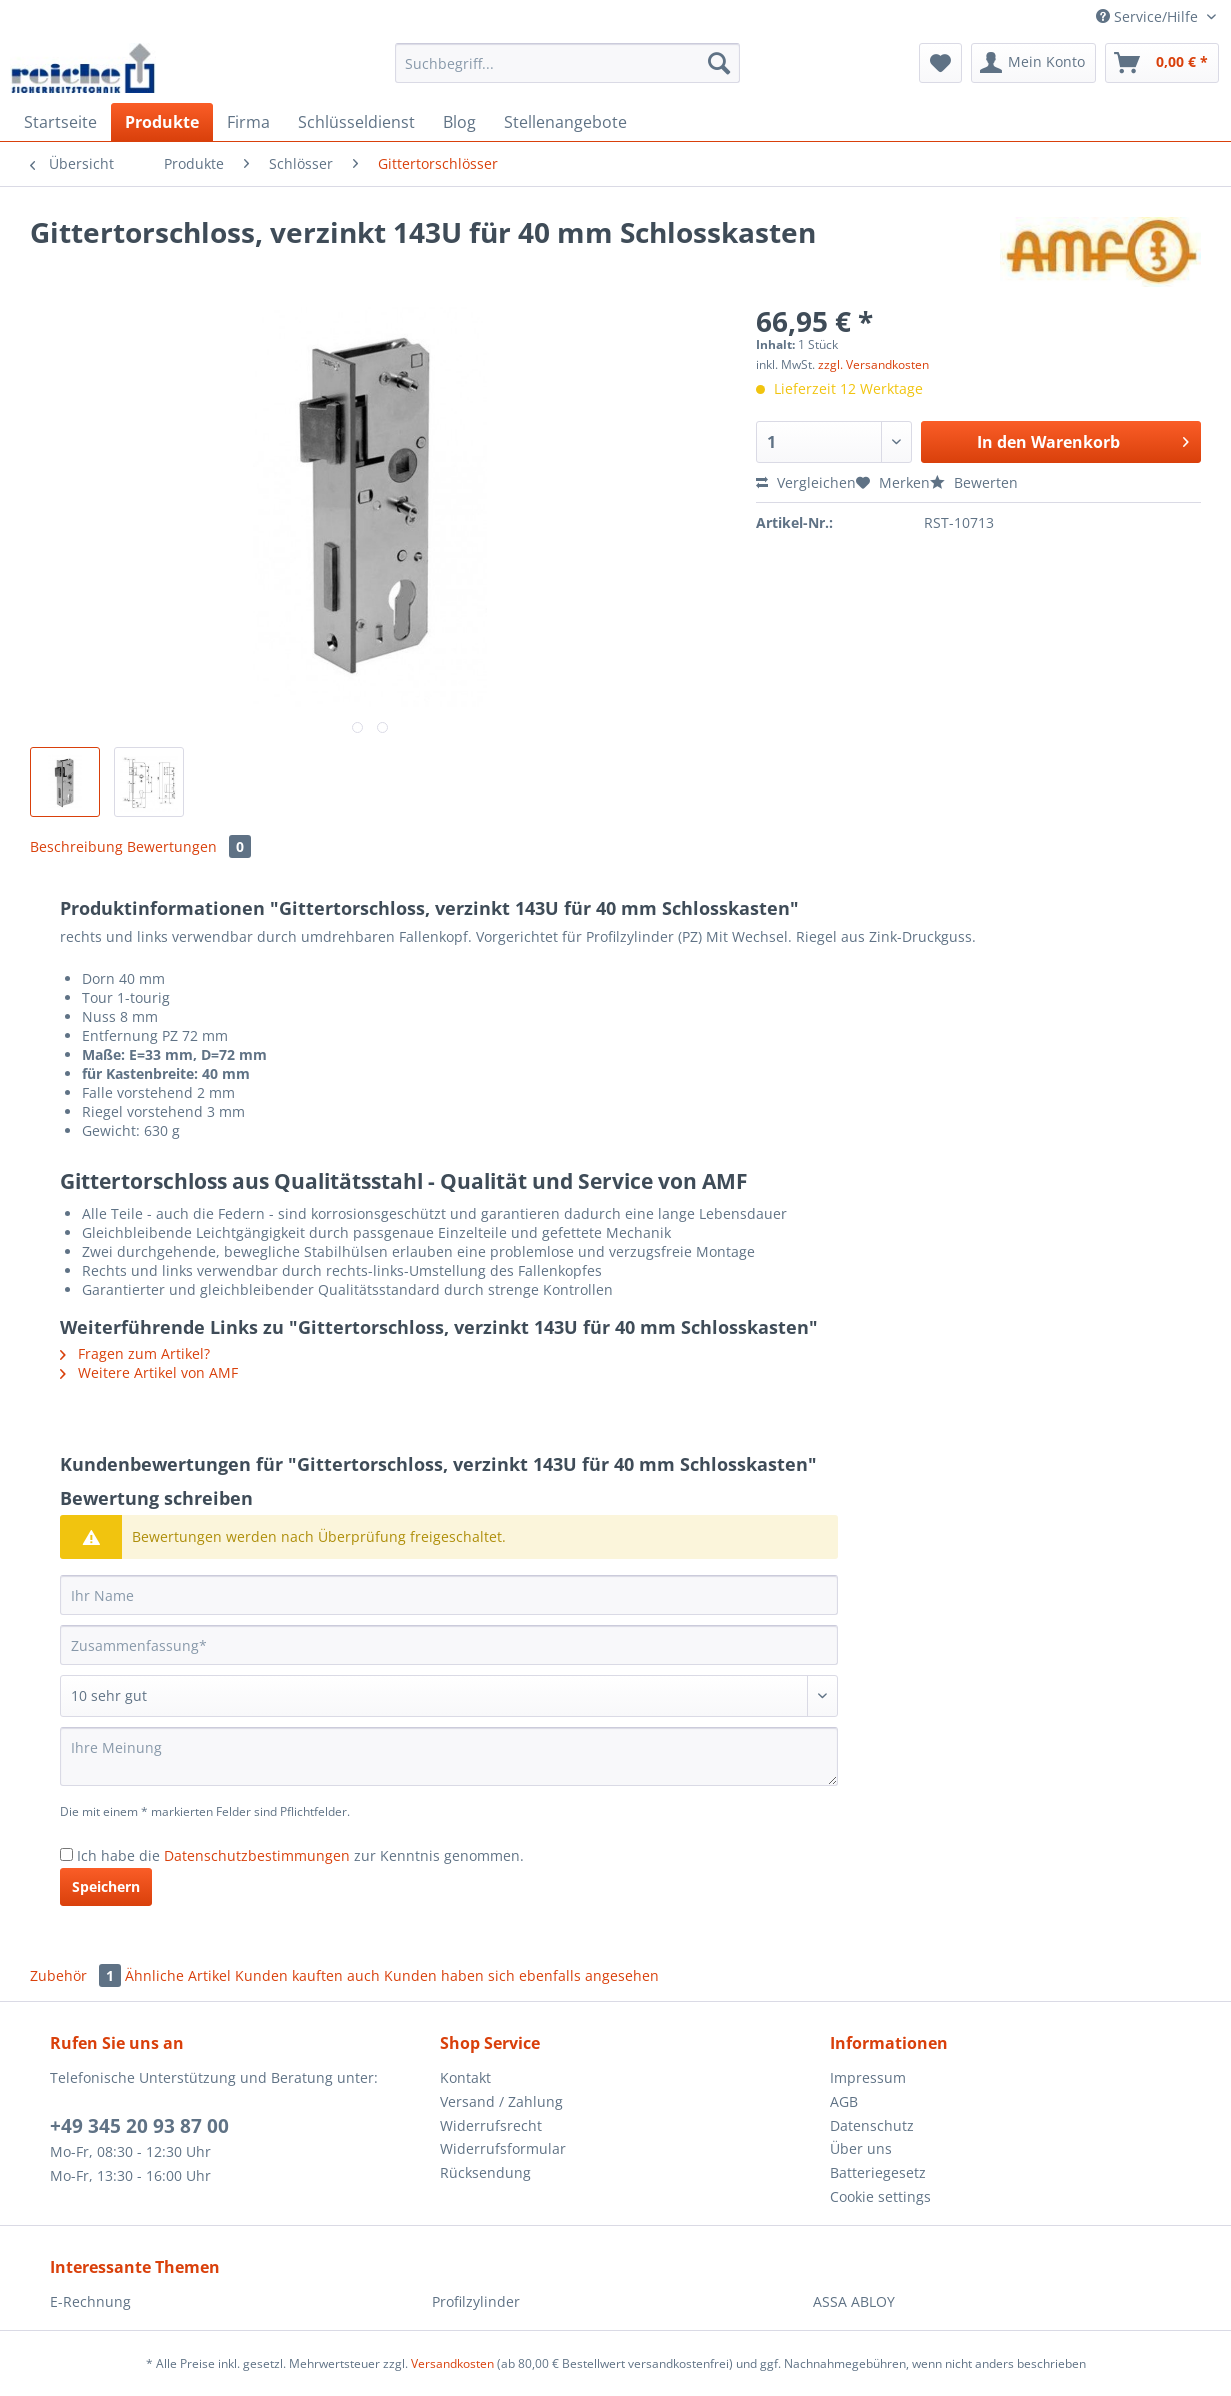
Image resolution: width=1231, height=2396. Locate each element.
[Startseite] (60, 122)
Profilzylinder (476, 2301)
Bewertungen (189, 846)
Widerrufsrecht (491, 2125)
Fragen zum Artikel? (135, 1353)
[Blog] (459, 122)
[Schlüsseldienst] (356, 122)
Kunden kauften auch (307, 1975)
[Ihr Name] (449, 1595)
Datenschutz (872, 2125)
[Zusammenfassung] (449, 1645)
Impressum (868, 2077)
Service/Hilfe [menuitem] (1149, 16)
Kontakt (465, 2077)
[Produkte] (162, 122)
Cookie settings (880, 2196)
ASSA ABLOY (854, 2301)
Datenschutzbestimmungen (257, 1855)
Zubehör (77, 1975)
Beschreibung (76, 846)
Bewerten (974, 482)
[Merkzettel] (940, 63)
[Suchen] (719, 63)
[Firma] (248, 122)
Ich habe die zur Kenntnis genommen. (300, 1855)
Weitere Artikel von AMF (149, 1372)
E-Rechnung (90, 2301)
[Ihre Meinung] (449, 1756)
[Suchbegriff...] (567, 63)
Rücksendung (485, 2172)
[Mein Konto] (1033, 63)
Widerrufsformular (503, 2148)
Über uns (861, 2148)
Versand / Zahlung (501, 2101)
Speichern (106, 1886)
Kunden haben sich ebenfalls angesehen (521, 1975)
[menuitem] (567, 72)
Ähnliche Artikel (178, 1975)
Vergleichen (806, 482)
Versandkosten (452, 2363)
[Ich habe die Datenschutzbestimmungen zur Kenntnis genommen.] (66, 1854)
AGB (844, 2101)
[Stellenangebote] (565, 122)
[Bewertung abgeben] (449, 1696)
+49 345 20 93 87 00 (139, 2126)
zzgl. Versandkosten (873, 364)
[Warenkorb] (1162, 63)
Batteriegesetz (878, 2172)
